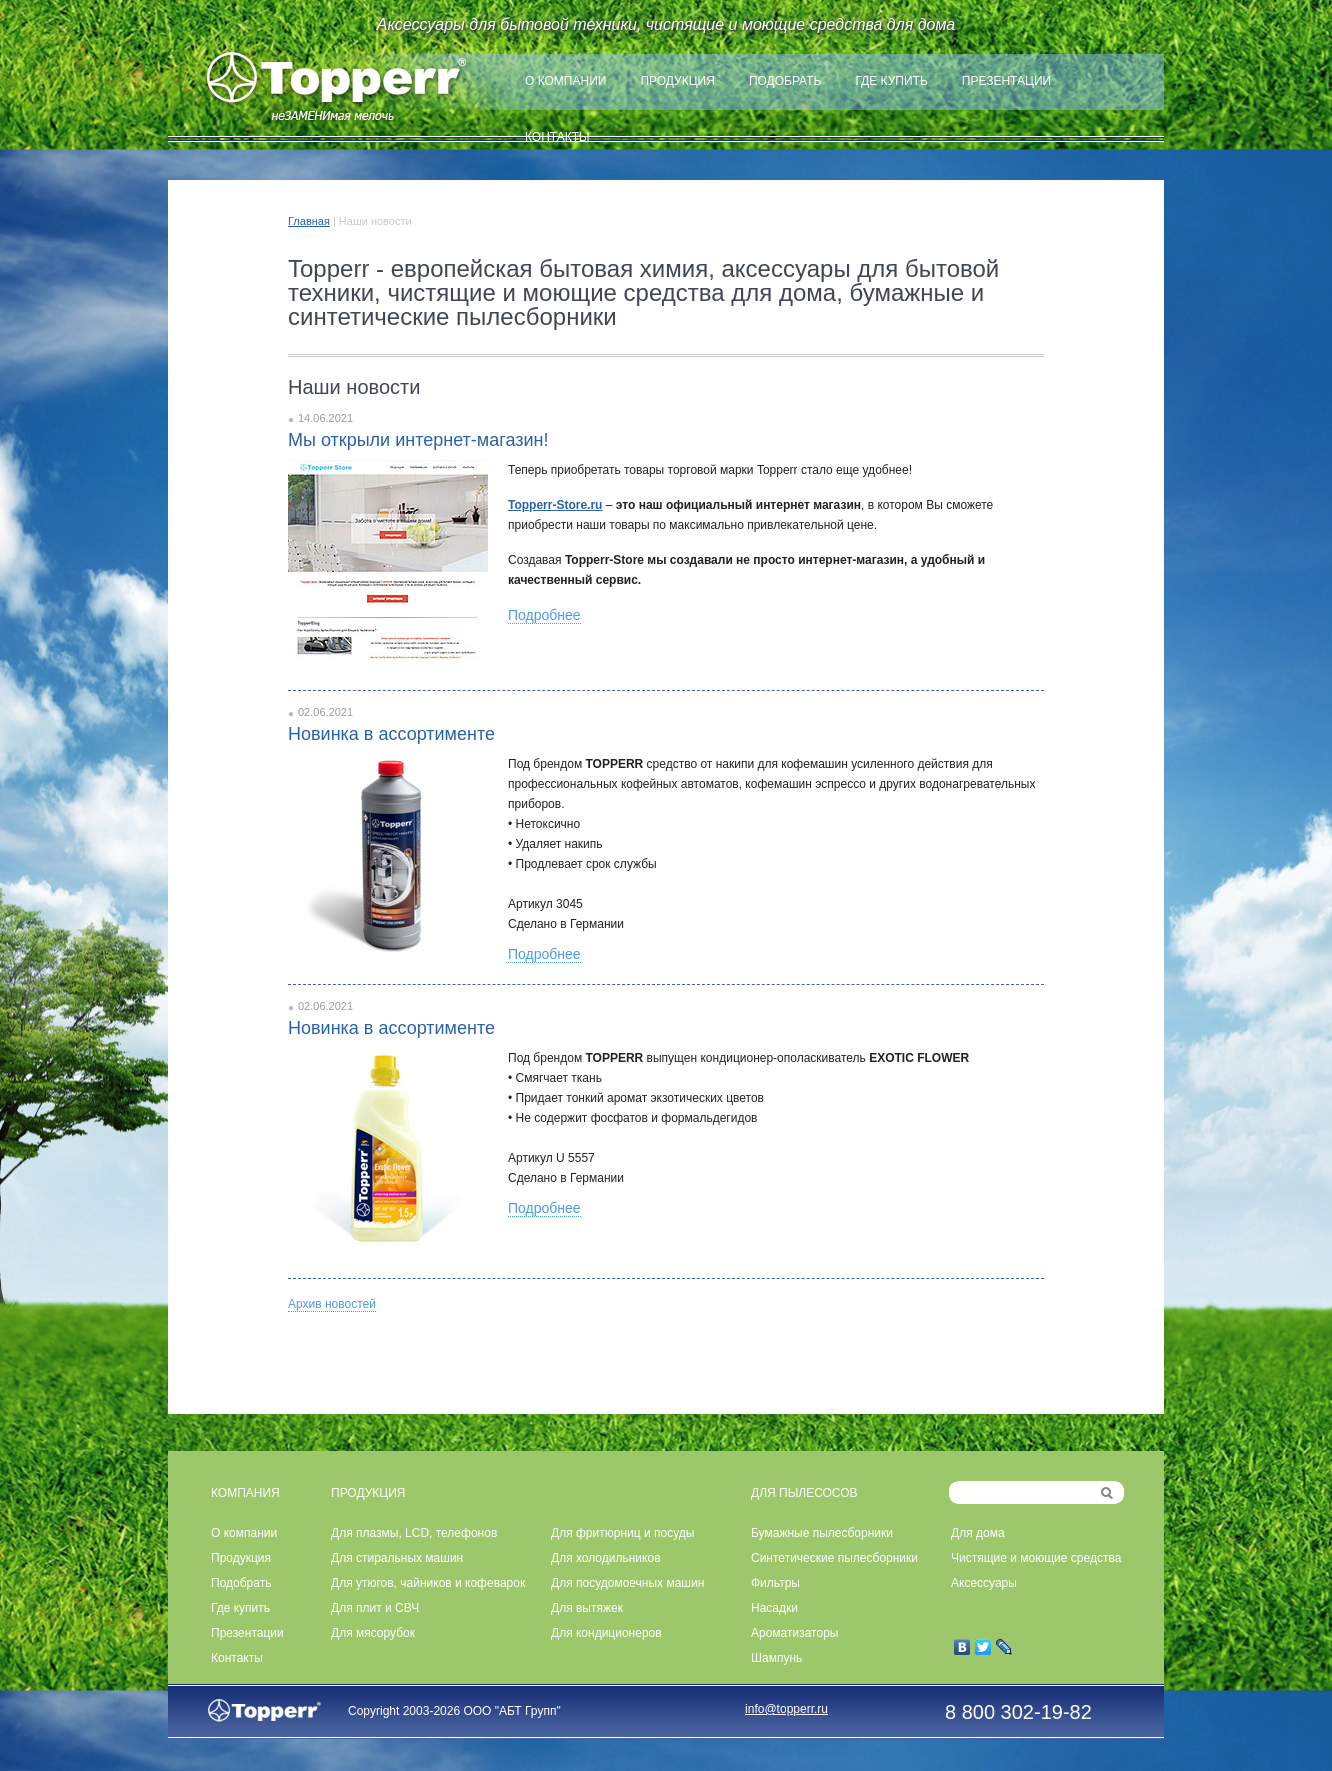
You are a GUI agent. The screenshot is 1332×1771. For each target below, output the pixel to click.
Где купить (891, 81)
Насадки (774, 1608)
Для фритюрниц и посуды (622, 1533)
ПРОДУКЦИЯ (368, 1493)
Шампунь (776, 1658)
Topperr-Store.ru (555, 505)
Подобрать (785, 81)
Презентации (1006, 81)
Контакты (557, 137)
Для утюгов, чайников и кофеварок (428, 1583)
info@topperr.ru (786, 1709)
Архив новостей (332, 1304)
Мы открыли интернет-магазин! (418, 440)
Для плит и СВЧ (375, 1608)
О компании (565, 81)
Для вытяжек (587, 1608)
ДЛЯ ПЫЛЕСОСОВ (804, 1493)
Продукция (677, 81)
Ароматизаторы (794, 1633)
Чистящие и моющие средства (1036, 1558)
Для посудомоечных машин (627, 1583)
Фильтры (775, 1583)
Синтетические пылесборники (834, 1558)
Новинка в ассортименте (391, 734)
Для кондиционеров (606, 1633)
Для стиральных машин (397, 1558)
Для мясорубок (373, 1633)
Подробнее (544, 615)
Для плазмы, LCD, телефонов (414, 1533)
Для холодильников (606, 1558)
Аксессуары (984, 1583)
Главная (309, 221)
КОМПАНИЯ (245, 1493)
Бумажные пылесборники (822, 1533)
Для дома (978, 1533)
